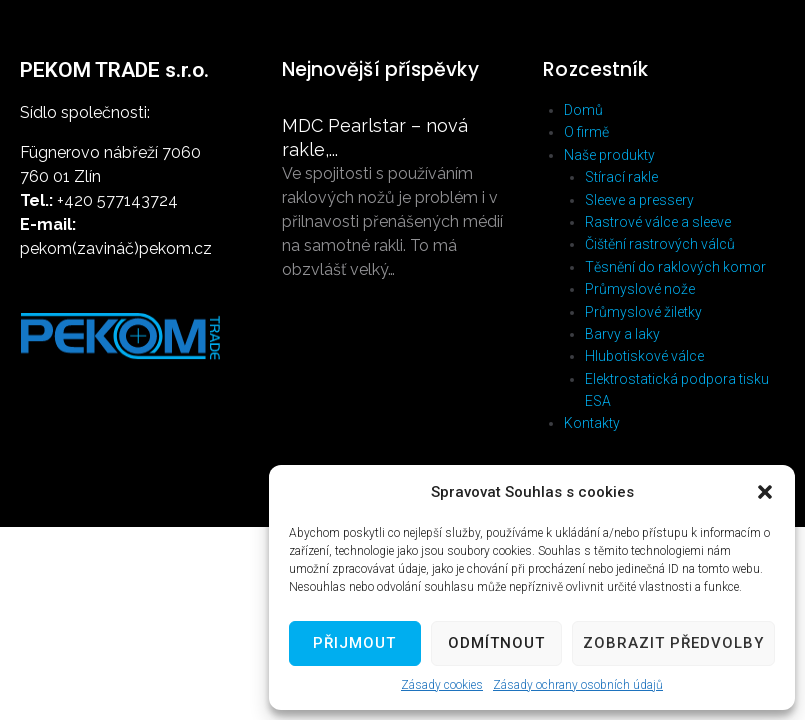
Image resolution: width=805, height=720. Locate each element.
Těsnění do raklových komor (675, 267)
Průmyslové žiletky (643, 312)
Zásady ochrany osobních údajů (578, 685)
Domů (583, 110)
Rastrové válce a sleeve (658, 222)
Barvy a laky (622, 334)
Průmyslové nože (640, 289)
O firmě (586, 132)
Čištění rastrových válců (660, 244)
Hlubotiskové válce (644, 356)
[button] (765, 492)
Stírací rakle (621, 177)
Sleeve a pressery (639, 200)
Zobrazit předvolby (673, 643)
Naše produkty (609, 155)
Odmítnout (496, 643)
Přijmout (354, 643)
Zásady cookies (442, 685)
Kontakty (592, 423)
